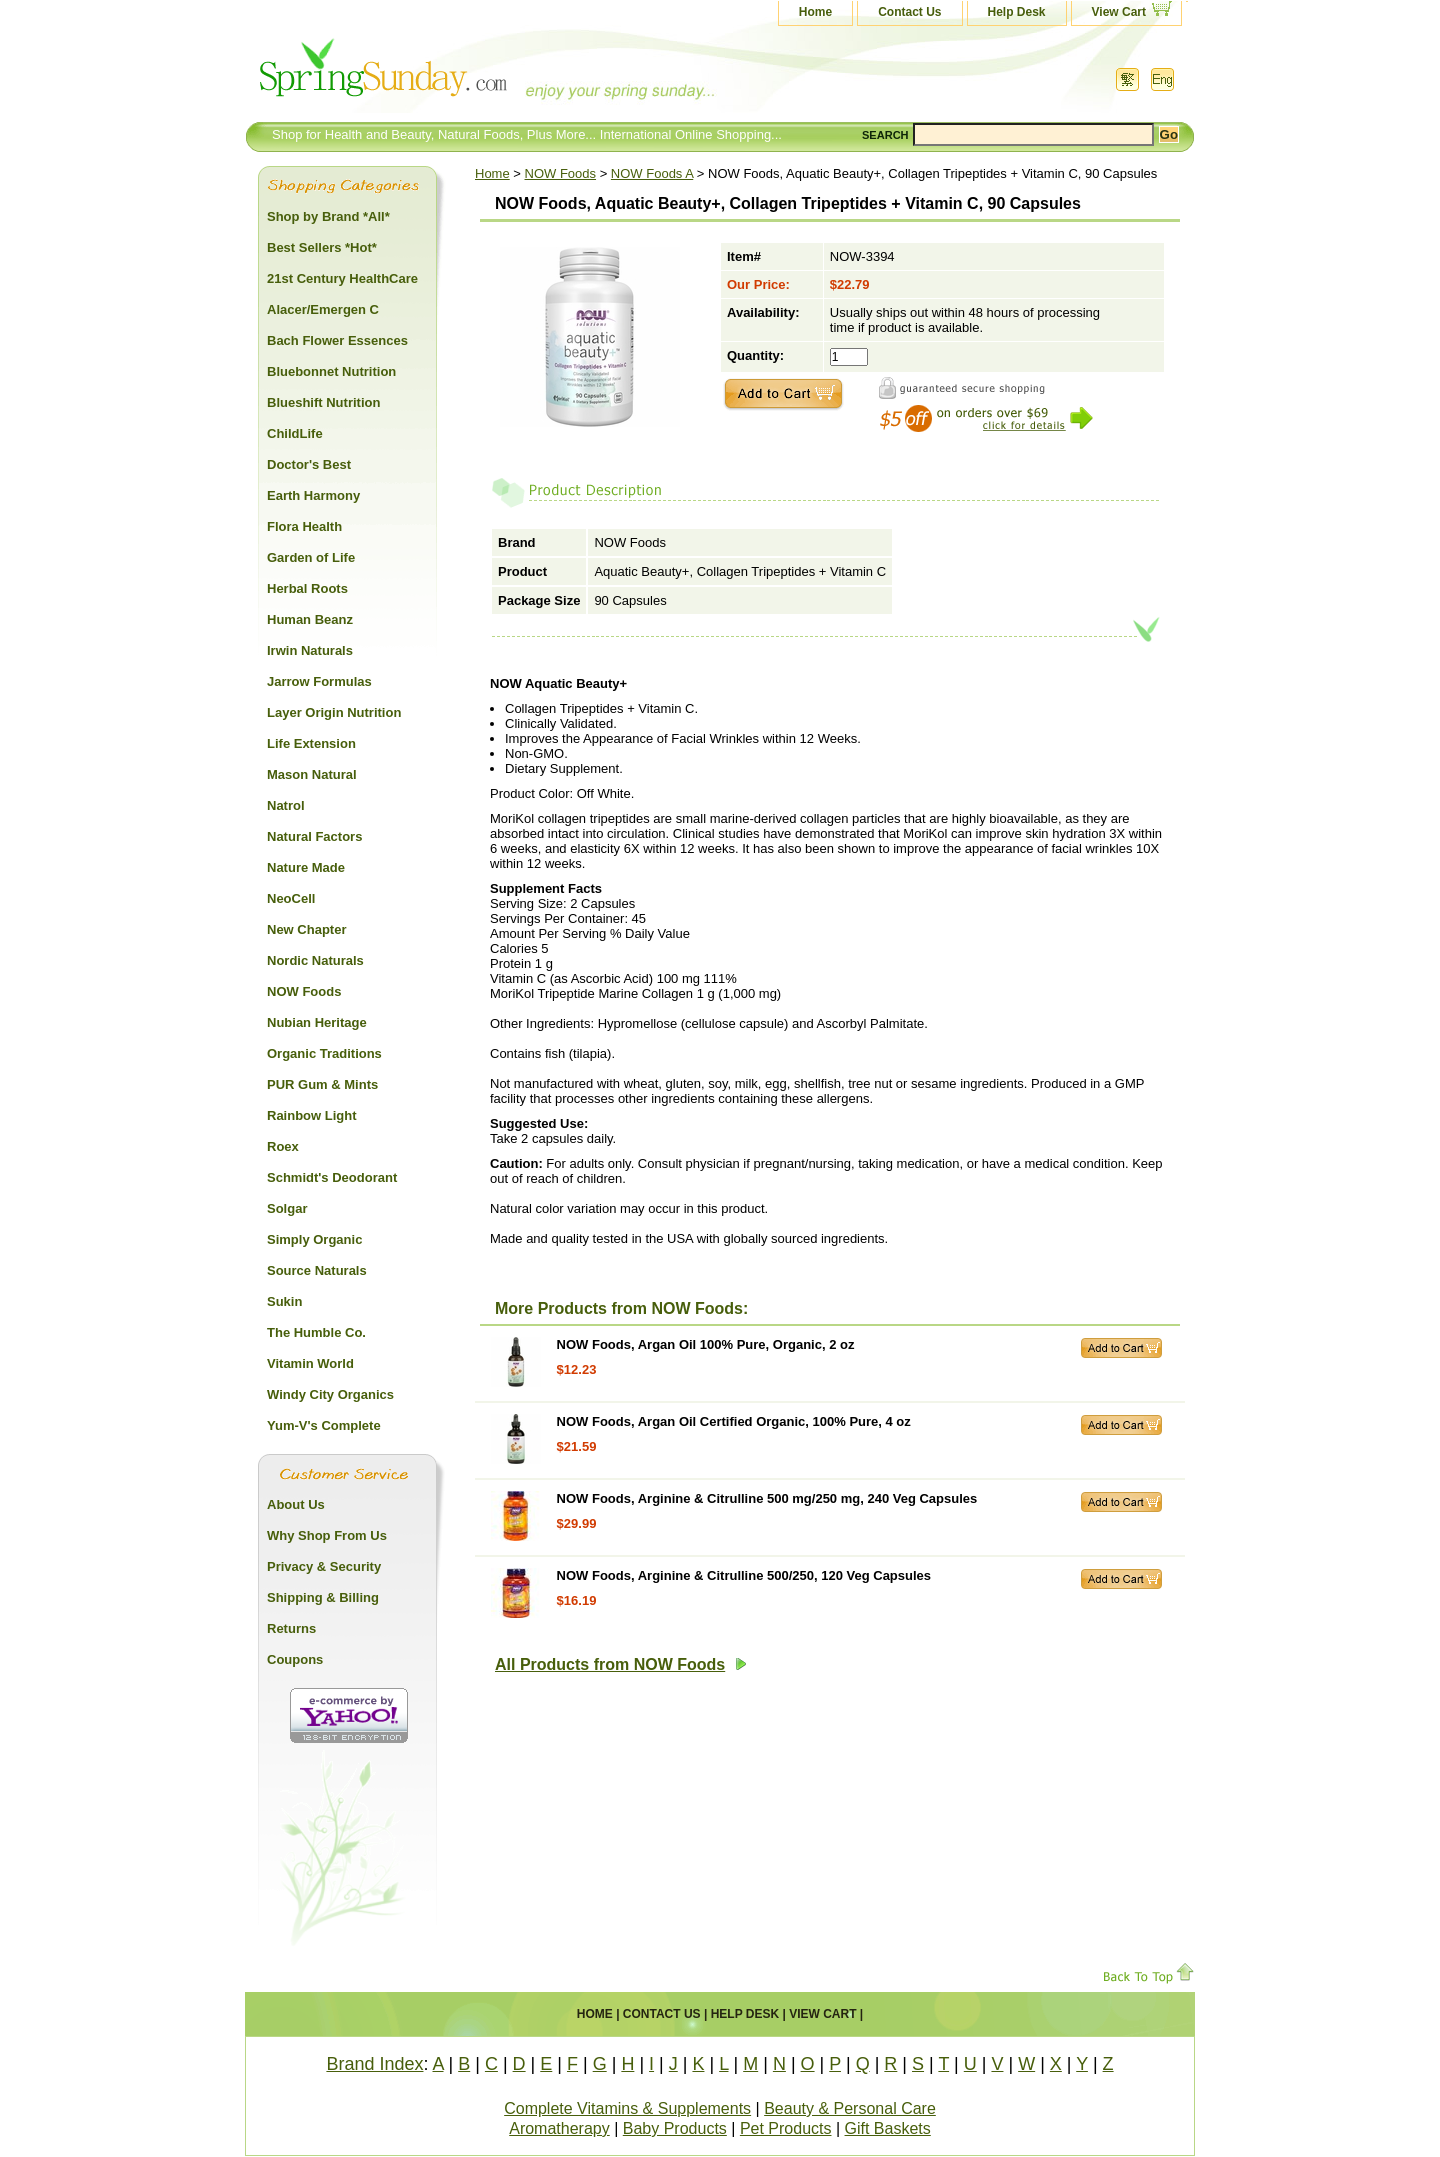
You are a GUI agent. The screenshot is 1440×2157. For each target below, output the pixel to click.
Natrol (286, 805)
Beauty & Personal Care (850, 2108)
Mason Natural (312, 774)
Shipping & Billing (323, 1597)
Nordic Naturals (315, 960)
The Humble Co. (316, 1332)
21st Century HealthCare (342, 278)
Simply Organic (314, 1239)
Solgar (287, 1208)
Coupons (295, 1659)
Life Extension (311, 743)
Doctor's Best (309, 464)
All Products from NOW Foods (621, 1664)
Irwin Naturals (310, 650)
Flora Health (304, 526)
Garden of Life (311, 557)
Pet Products (786, 2128)
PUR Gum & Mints (322, 1084)
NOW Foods (561, 173)
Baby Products (675, 2128)
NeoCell (291, 898)
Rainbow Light (312, 1115)
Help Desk (1017, 12)
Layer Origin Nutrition (334, 712)
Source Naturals (317, 1270)
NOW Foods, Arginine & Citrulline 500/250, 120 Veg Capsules (744, 1575)
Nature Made (306, 867)
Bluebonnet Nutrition (331, 371)
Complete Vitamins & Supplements (627, 2108)
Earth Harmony (313, 495)
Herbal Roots (307, 588)
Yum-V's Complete (324, 1425)
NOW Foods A (652, 173)
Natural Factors (314, 836)
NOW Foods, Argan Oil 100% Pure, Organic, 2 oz (706, 1344)
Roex (283, 1146)
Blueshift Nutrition (323, 402)
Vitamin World (310, 1363)
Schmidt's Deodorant (332, 1177)
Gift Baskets (888, 2128)
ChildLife (295, 433)
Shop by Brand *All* (328, 216)
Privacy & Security (324, 1566)
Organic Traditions (324, 1053)
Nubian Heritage (317, 1022)
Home (815, 12)
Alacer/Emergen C (323, 309)
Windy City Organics (330, 1394)
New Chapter (306, 929)
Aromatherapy (559, 2128)
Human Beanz (310, 619)
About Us (296, 1504)
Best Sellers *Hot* (322, 247)
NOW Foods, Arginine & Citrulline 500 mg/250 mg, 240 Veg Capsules (767, 1498)
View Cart (1119, 12)
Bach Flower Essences (337, 340)
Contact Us (909, 12)
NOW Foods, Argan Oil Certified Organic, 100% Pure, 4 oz (734, 1421)
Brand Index (374, 2064)
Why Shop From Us (327, 1535)
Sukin (284, 1301)
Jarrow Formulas (319, 681)
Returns (291, 1628)
